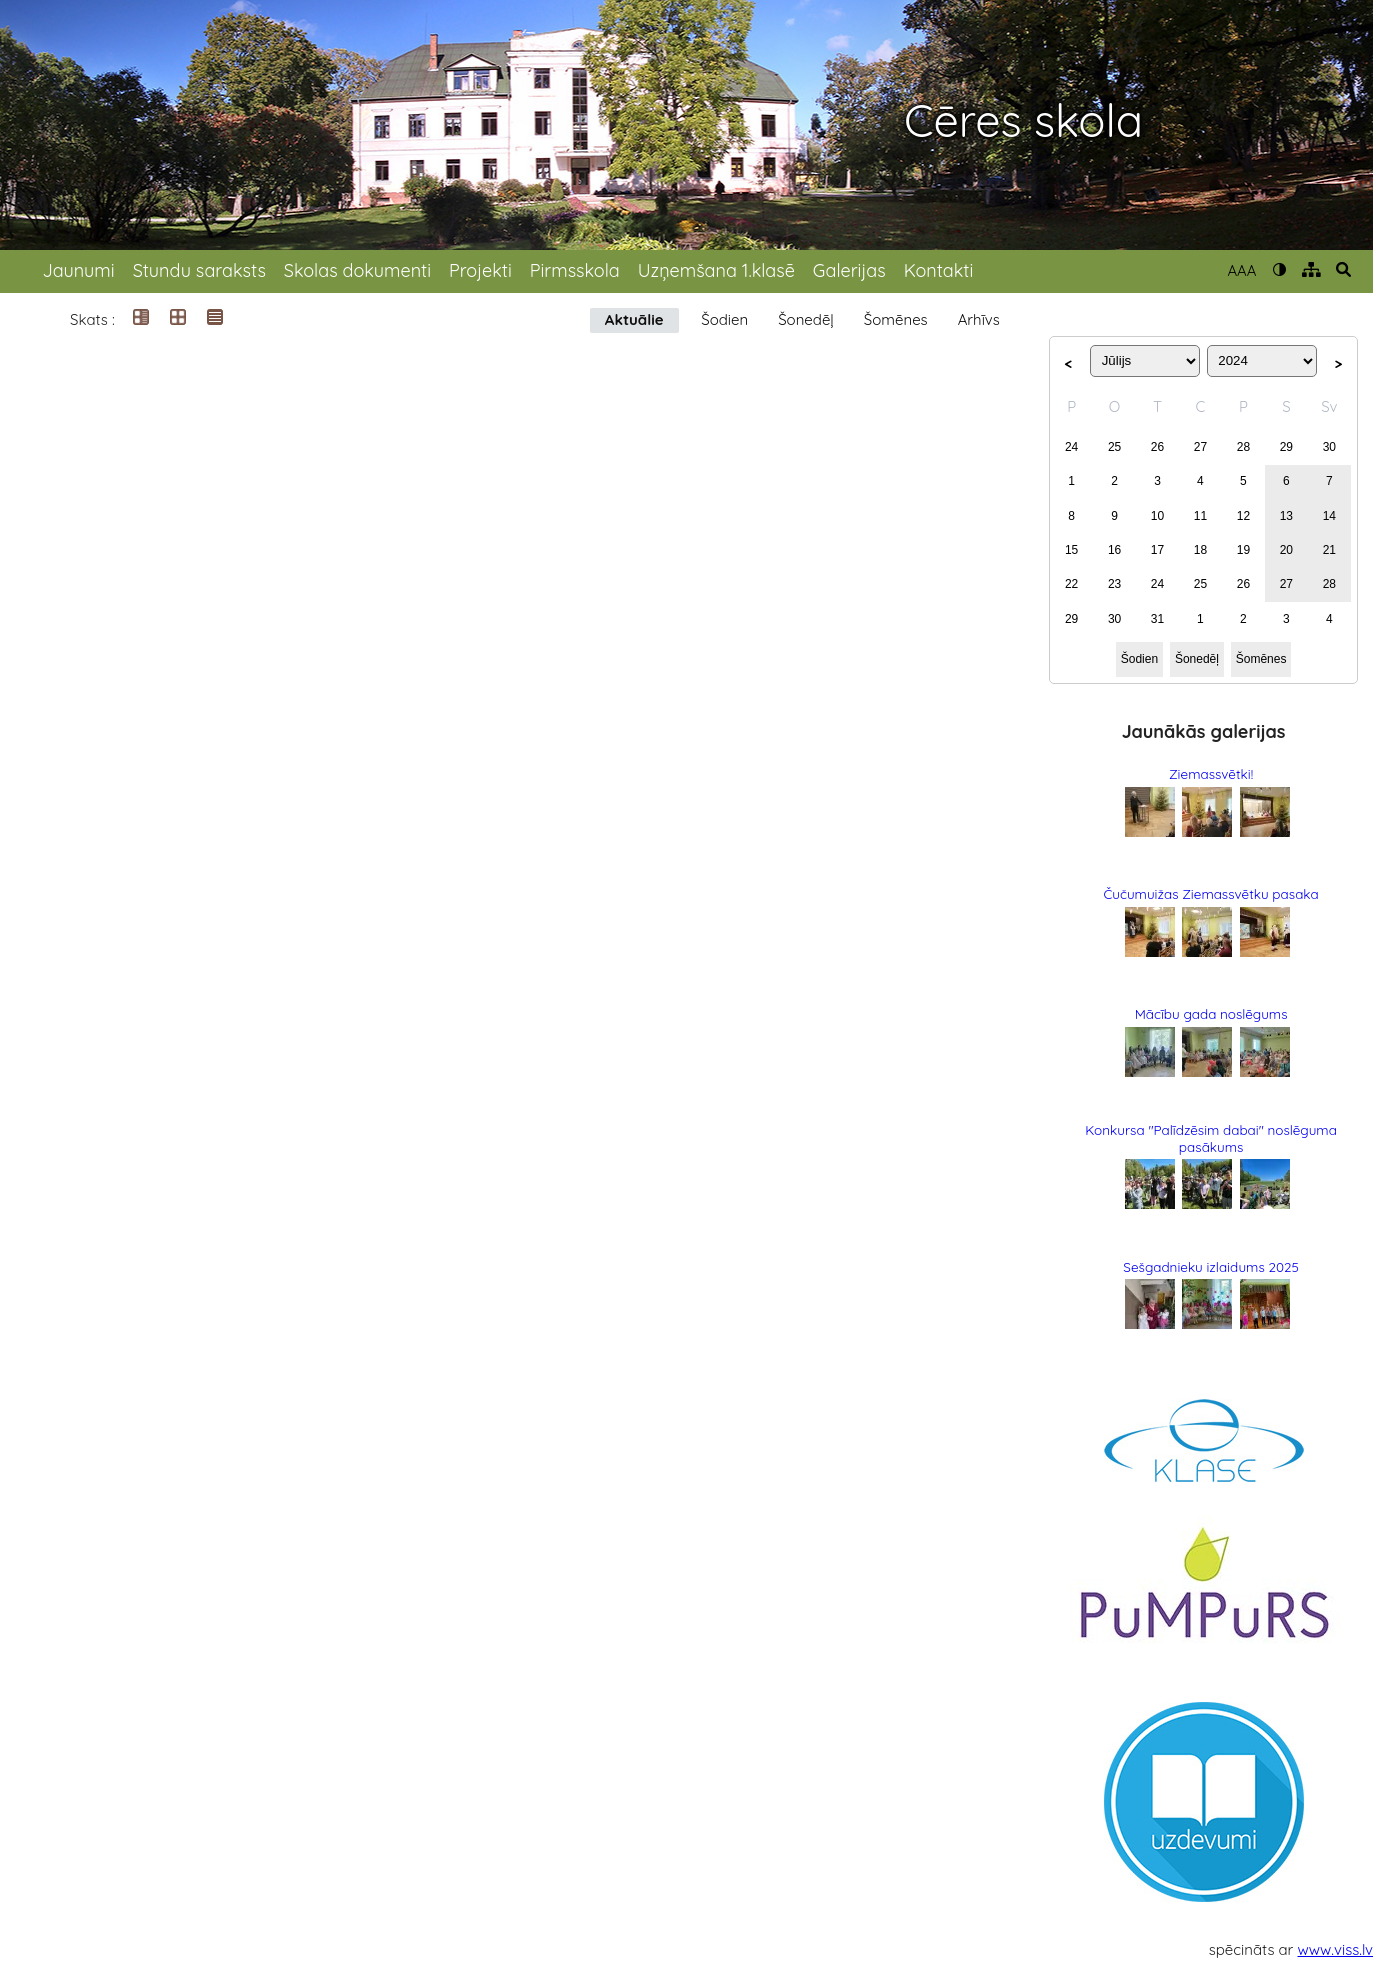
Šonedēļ (806, 319)
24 (1071, 447)
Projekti (480, 270)
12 (1243, 516)
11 (1200, 516)
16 (1114, 550)
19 (1243, 550)
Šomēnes (896, 319)
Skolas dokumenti (357, 270)
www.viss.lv (1336, 1949)
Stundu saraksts (199, 270)
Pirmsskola (575, 270)
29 (1286, 447)
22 (1071, 584)
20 (1286, 550)
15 (1071, 550)
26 (1157, 447)
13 (1286, 516)
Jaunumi (78, 270)
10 (1157, 516)
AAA (1241, 270)
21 (1329, 550)
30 (1329, 447)
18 (1200, 550)
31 (1157, 619)
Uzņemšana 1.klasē (716, 270)
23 (1114, 584)
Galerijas (849, 270)
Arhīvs (979, 319)
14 (1329, 516)
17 (1157, 550)
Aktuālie (634, 319)
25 (1114, 447)
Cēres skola (1023, 120)
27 (1200, 447)
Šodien (724, 319)
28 (1243, 447)
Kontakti (939, 270)
